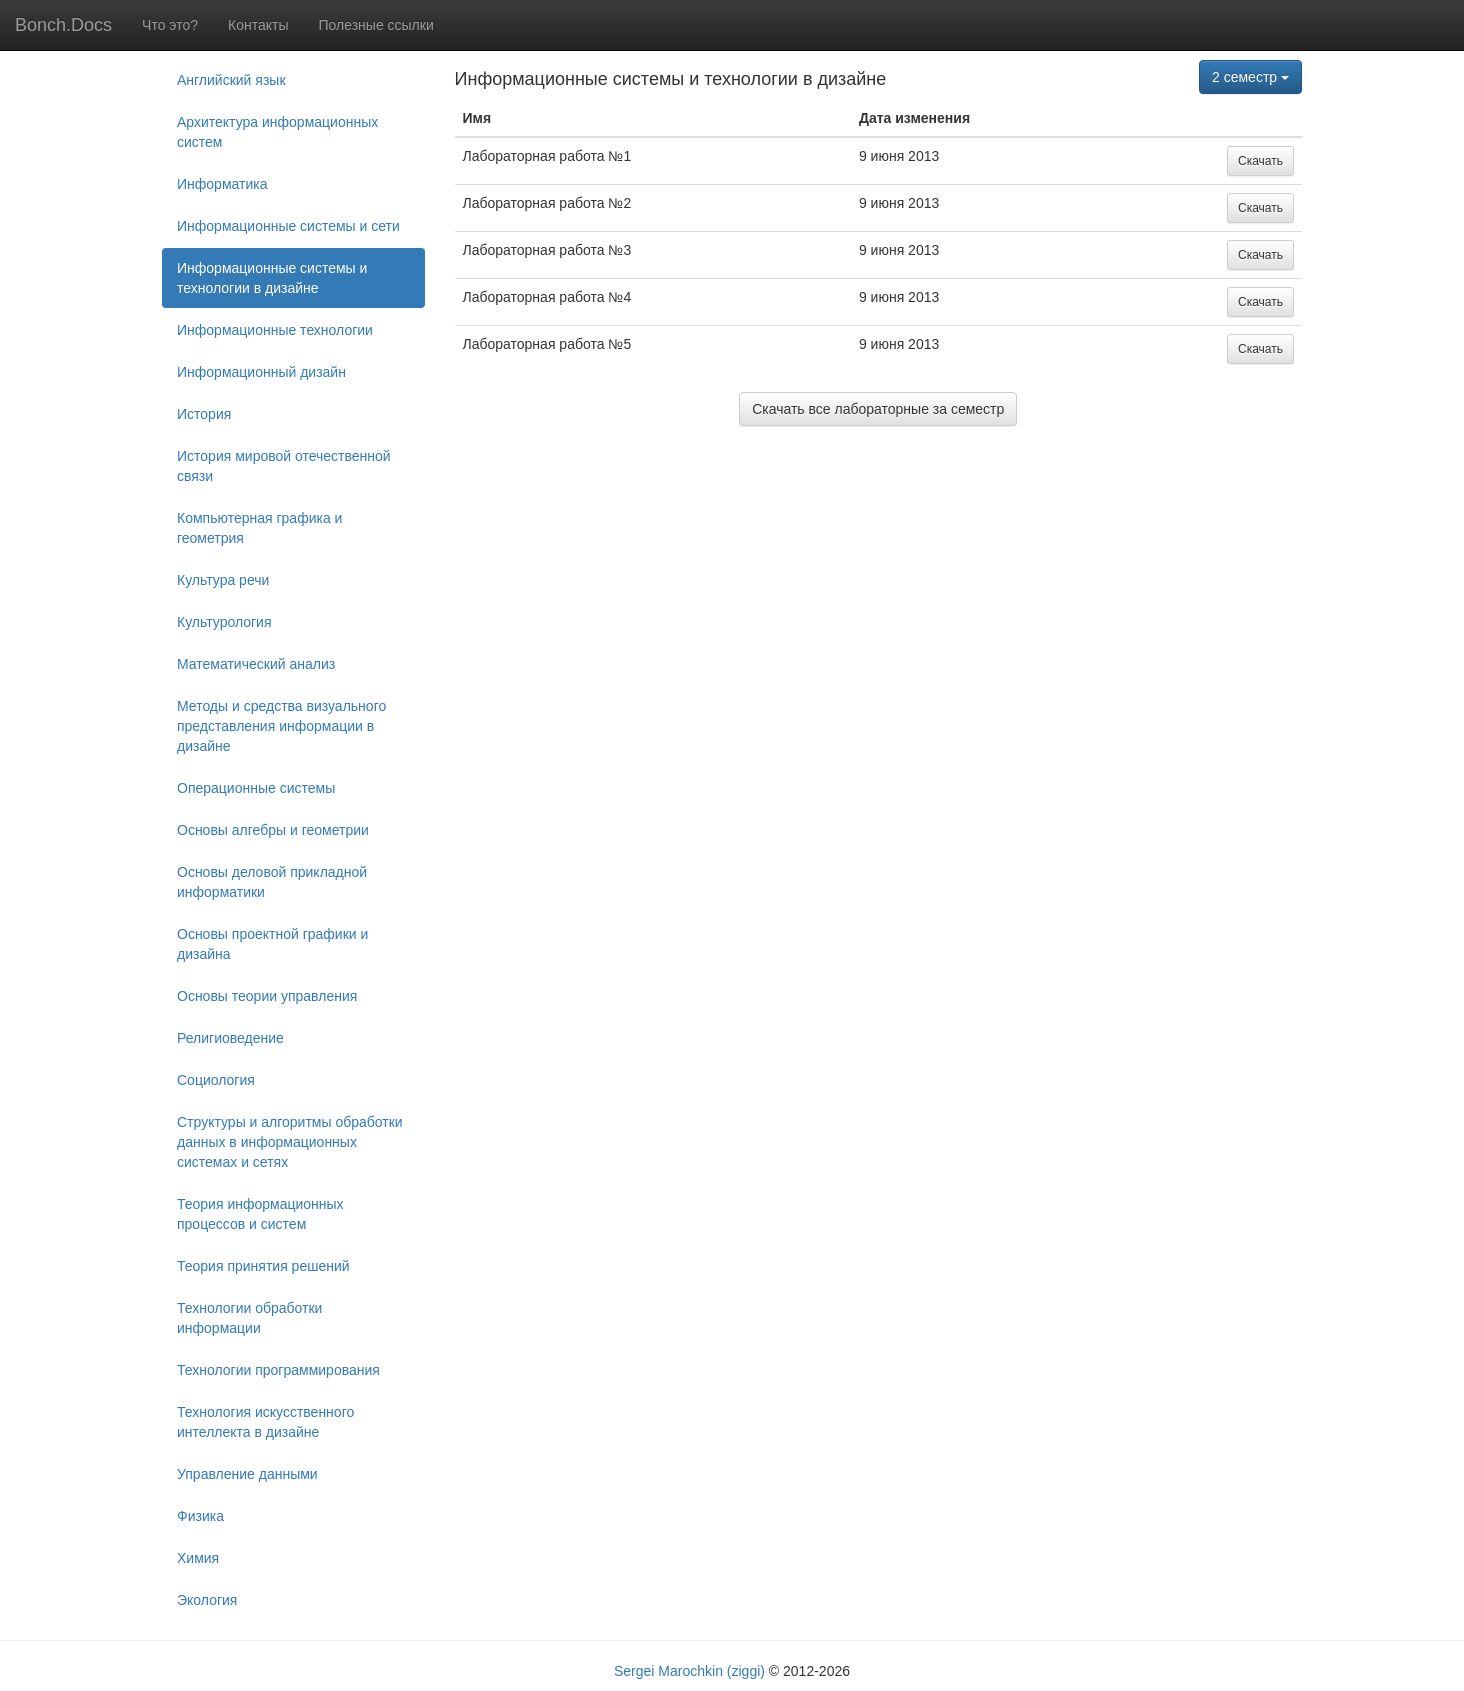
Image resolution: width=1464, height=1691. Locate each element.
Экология (207, 1600)
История (204, 414)
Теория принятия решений (263, 1266)
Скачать (1260, 161)
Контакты (258, 25)
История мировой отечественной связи (284, 466)
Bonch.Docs (63, 25)
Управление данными (247, 1474)
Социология (216, 1080)
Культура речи (223, 580)
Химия (198, 1558)
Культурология (224, 622)
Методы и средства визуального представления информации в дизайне (281, 726)
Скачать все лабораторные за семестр (878, 409)
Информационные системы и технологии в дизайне (272, 278)
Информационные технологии (275, 330)
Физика (200, 1516)
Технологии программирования (278, 1370)
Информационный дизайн (261, 372)
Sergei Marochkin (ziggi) (689, 1671)
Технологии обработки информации (249, 1318)
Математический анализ (256, 664)
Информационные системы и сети (288, 226)
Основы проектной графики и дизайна (272, 944)
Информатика (222, 184)
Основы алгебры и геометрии (273, 830)
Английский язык (231, 80)
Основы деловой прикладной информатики (272, 882)
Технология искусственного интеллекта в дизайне (265, 1422)
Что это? (170, 25)
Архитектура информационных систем (277, 132)
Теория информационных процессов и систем (260, 1214)
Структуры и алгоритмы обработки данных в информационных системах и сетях (290, 1142)
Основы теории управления (267, 996)
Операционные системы (256, 788)
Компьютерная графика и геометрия (259, 528)
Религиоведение (230, 1038)
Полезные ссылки (375, 25)
